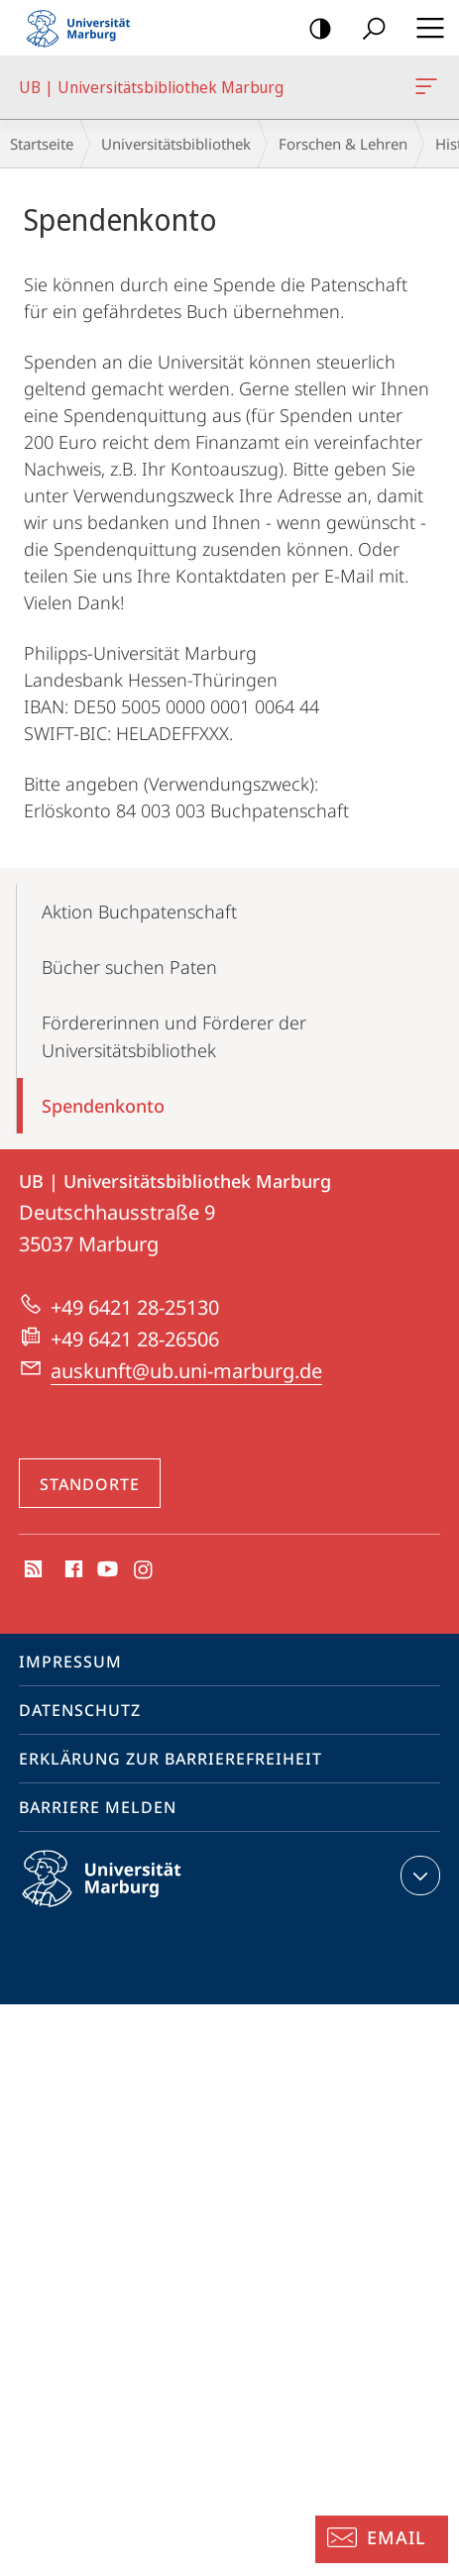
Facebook (71, 1570)
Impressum (70, 1661)
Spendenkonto (103, 1106)
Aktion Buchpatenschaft (139, 911)
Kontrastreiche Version (313, 29)
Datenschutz (80, 1710)
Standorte (90, 1484)
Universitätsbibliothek (176, 144)
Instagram (144, 1570)
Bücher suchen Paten (129, 967)
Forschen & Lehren (343, 144)
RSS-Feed (31, 1570)
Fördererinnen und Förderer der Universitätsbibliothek (174, 1036)
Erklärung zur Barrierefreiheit (170, 1759)
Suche (367, 29)
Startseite (41, 144)
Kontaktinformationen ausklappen (418, 1875)
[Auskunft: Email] (381, 2539)
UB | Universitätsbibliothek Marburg (424, 90)
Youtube (105, 1570)
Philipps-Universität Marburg (119, 1894)
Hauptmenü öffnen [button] (424, 28)
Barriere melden (97, 1807)
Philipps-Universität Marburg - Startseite (84, 28)
